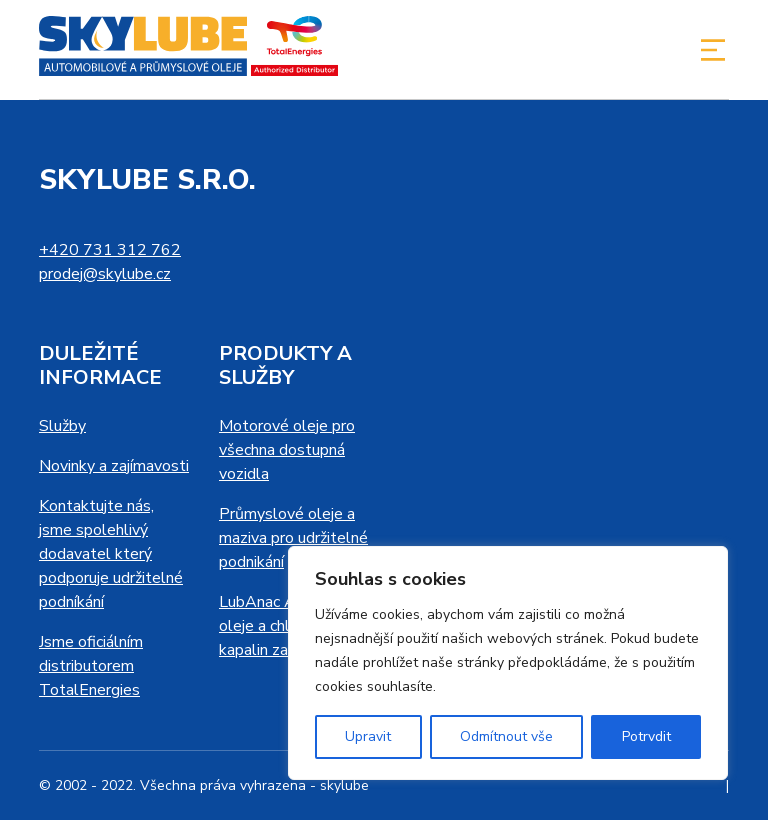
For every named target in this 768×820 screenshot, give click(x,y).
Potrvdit (646, 736)
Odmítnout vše (506, 736)
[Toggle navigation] (713, 50)
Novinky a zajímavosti (114, 466)
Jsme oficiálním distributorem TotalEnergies (91, 666)
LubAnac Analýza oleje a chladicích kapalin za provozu (283, 626)
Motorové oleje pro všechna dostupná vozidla (287, 450)
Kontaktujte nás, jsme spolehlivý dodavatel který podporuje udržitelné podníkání (111, 554)
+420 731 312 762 (110, 250)
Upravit (368, 736)
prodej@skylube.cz (105, 274)
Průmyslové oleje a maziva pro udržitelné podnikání (293, 538)
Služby (62, 426)
